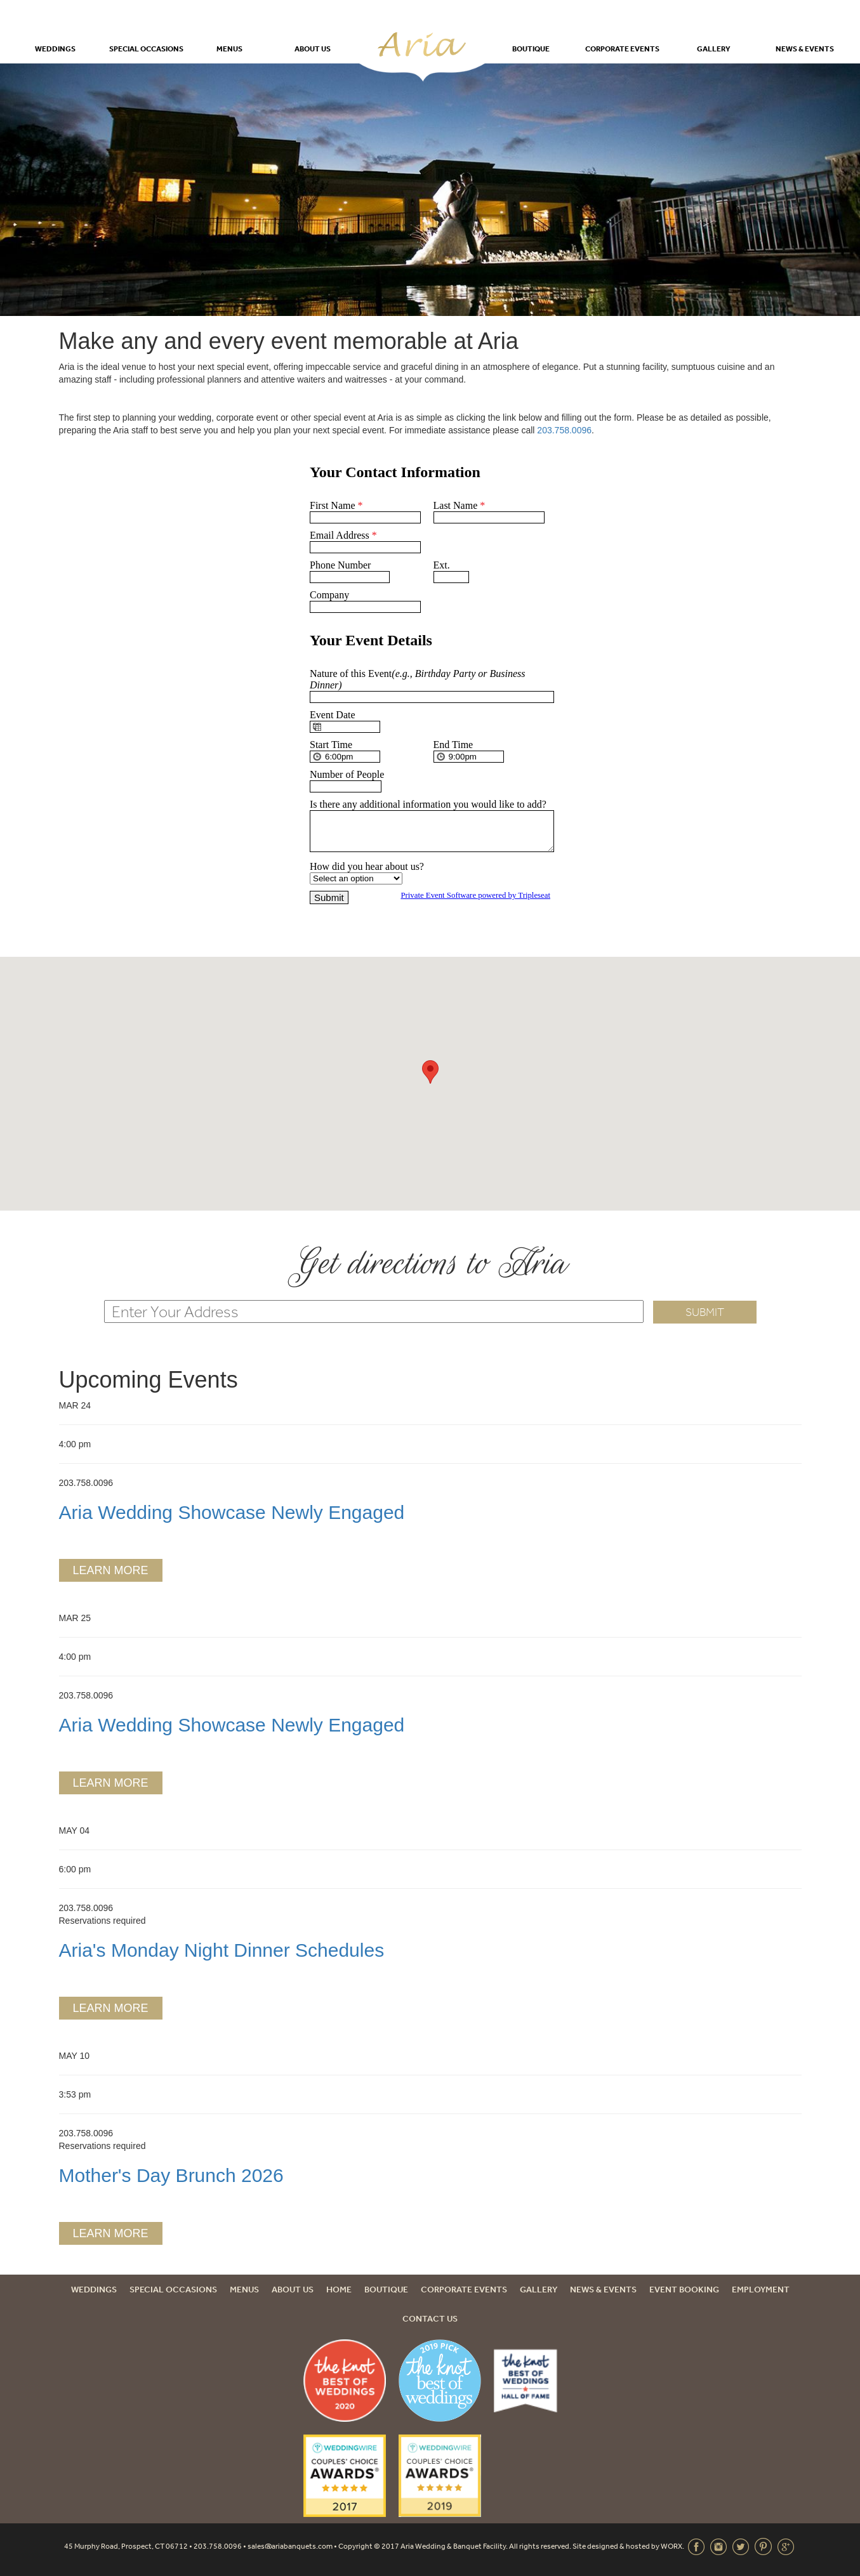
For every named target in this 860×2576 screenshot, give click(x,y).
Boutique (531, 48)
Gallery (714, 48)
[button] (430, 1072)
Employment (761, 2289)
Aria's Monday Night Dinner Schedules (222, 1950)
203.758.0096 (564, 430)
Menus (229, 48)
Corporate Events (622, 48)
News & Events (805, 48)
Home (339, 2289)
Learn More (110, 1570)
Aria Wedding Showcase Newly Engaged (232, 1512)
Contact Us (430, 2318)
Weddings (55, 48)
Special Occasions (146, 48)
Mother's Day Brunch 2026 (171, 2175)
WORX (671, 2546)
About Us (312, 48)
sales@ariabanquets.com (290, 2546)
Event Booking (684, 2289)
